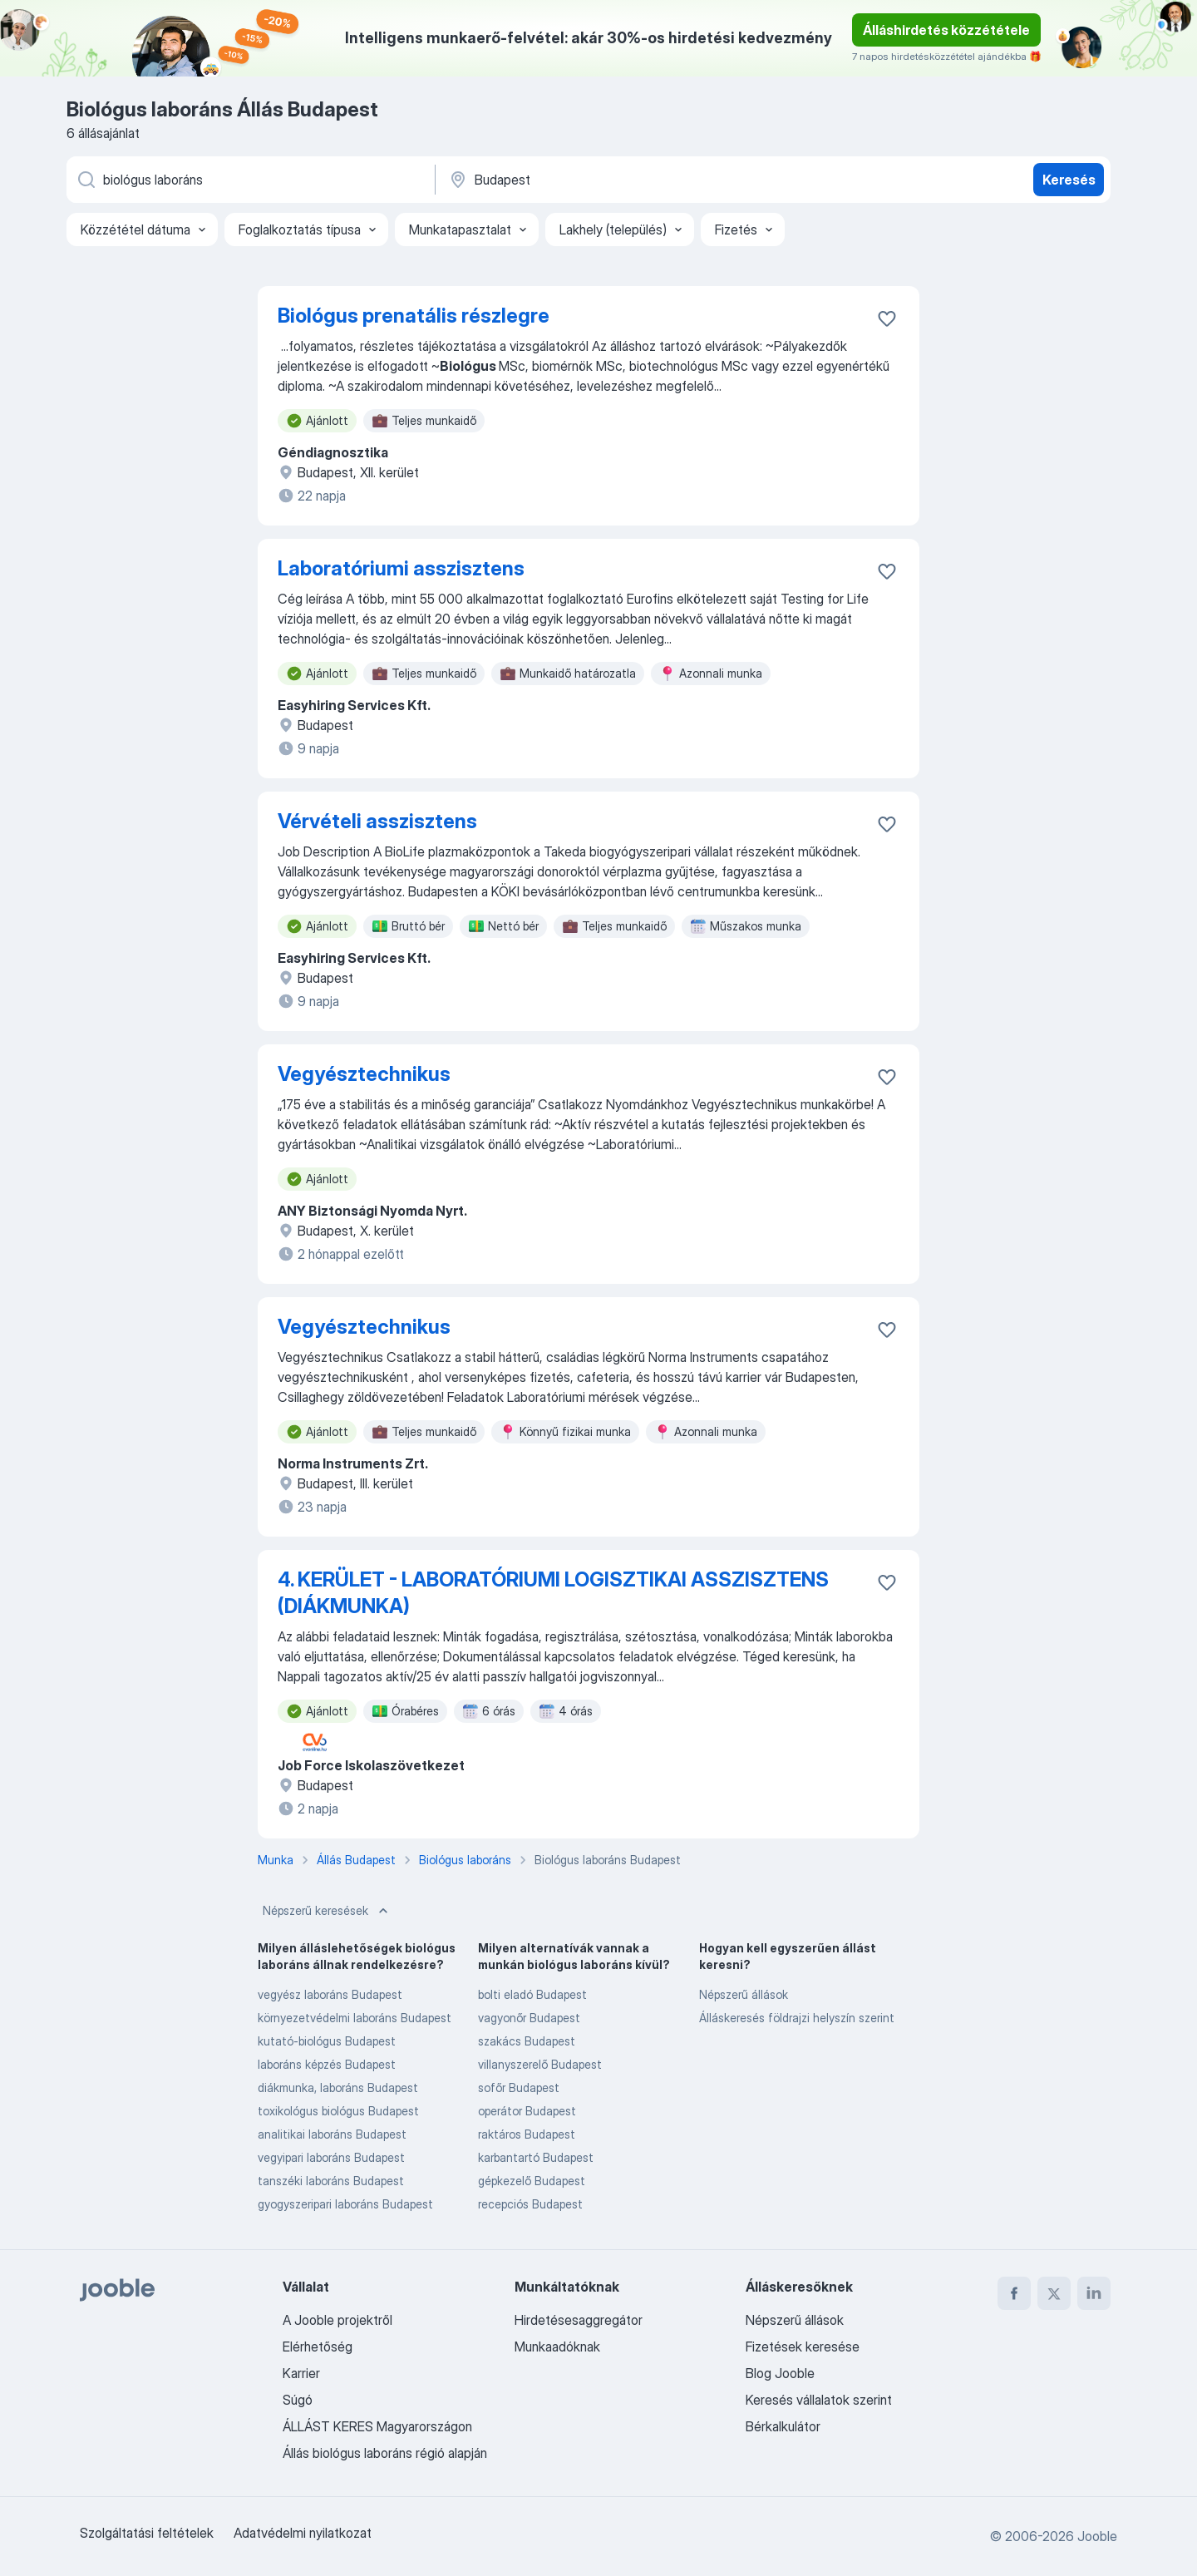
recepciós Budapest (530, 2204)
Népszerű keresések (327, 1910)
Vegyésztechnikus (364, 1074)
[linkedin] (1094, 2293)
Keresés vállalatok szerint (819, 2399)
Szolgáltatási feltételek (147, 2532)
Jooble (1097, 2536)
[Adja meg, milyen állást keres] (249, 179)
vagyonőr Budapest (529, 2018)
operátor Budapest (527, 2111)
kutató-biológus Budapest (327, 2041)
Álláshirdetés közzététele (946, 30)
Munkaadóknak (557, 2346)
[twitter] (1054, 2293)
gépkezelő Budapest (531, 2181)
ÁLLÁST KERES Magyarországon (377, 2426)
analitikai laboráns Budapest (332, 2134)
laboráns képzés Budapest (327, 2064)
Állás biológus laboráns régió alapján (385, 2453)
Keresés (1069, 179)
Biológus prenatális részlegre (413, 315)
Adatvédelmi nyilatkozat (303, 2532)
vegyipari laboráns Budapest (331, 2157)
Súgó (298, 2399)
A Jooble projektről (337, 2320)
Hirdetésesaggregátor (579, 2320)
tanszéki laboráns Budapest (331, 2181)
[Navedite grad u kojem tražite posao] (621, 179)
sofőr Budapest (518, 2087)
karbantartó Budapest (536, 2157)
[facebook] (1014, 2293)
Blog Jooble (780, 2373)
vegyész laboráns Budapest (330, 1994)
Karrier (301, 2373)
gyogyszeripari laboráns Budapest (345, 2204)
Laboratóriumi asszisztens (401, 568)
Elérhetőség (317, 2346)
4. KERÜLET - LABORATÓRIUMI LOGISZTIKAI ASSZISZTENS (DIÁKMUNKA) (553, 1592)
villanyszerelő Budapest (540, 2064)
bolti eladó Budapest (532, 1994)
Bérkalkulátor (783, 2426)
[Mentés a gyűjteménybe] (886, 318)
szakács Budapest (526, 2041)
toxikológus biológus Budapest (338, 2111)
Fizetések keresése (803, 2346)
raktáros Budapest (526, 2134)
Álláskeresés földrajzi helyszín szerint (796, 2018)
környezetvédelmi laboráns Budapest (354, 2018)
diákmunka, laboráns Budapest (338, 2087)
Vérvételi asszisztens (377, 821)
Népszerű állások (743, 1994)
